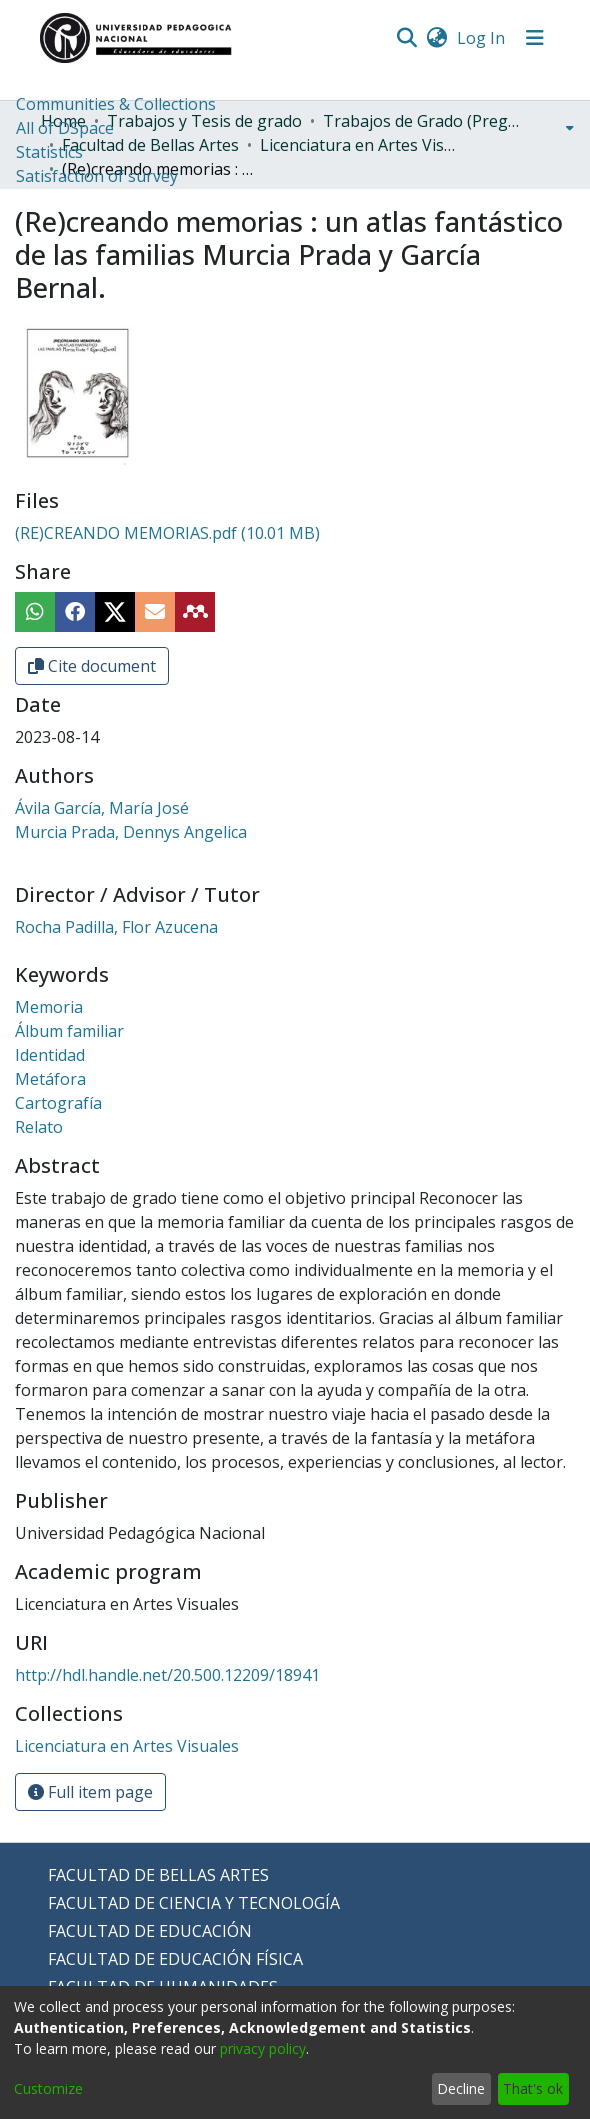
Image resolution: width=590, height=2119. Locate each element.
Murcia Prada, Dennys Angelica (131, 832)
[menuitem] (436, 38)
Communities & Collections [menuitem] (116, 104)
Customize (48, 2088)
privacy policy (263, 2048)
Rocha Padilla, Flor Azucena (116, 927)
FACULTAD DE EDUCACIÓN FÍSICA (175, 1959)
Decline (461, 2088)
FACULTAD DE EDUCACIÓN (150, 1931)
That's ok (533, 2088)
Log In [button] (482, 38)
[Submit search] (406, 38)
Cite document (92, 666)
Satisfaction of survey (97, 176)
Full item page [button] (90, 1792)
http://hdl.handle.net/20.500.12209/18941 (167, 1675)
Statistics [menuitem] (49, 152)
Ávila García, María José (102, 808)
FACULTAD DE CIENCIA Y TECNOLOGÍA (194, 1903)
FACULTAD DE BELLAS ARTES (158, 1875)
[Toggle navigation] (535, 38)
